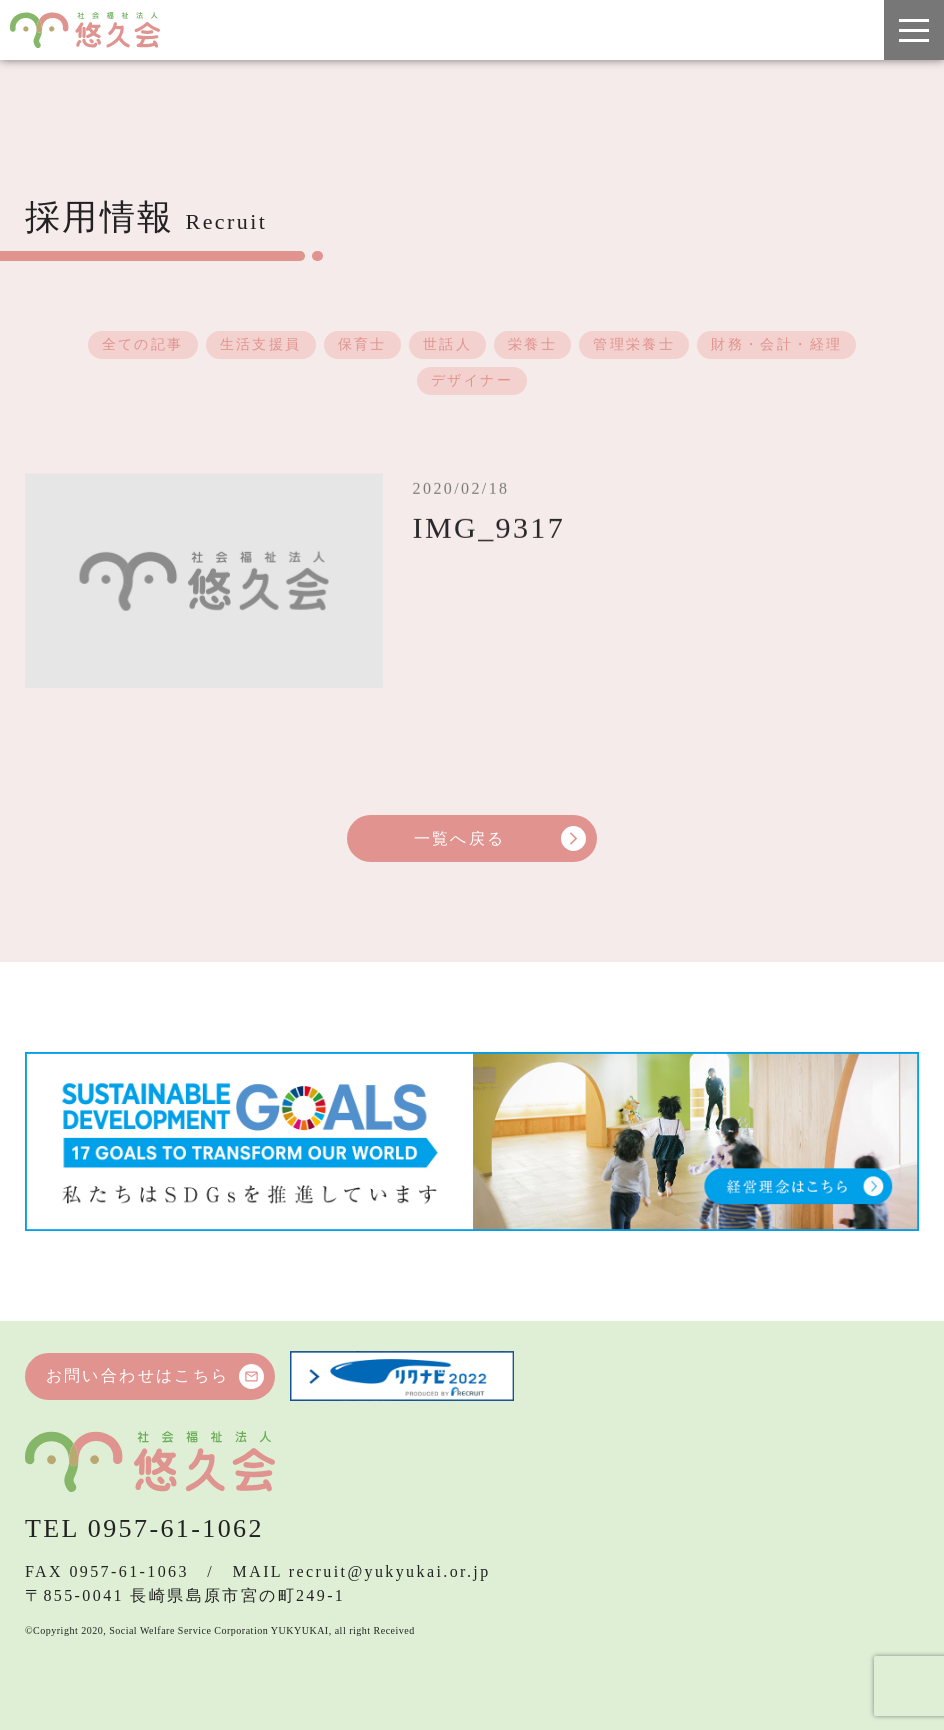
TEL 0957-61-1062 (144, 1528)
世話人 (447, 345)
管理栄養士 (634, 345)
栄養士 (532, 345)
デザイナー (472, 381)
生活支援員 (261, 345)
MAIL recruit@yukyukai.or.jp (362, 1571)
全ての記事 (143, 345)
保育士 (362, 345)
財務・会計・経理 (776, 345)
